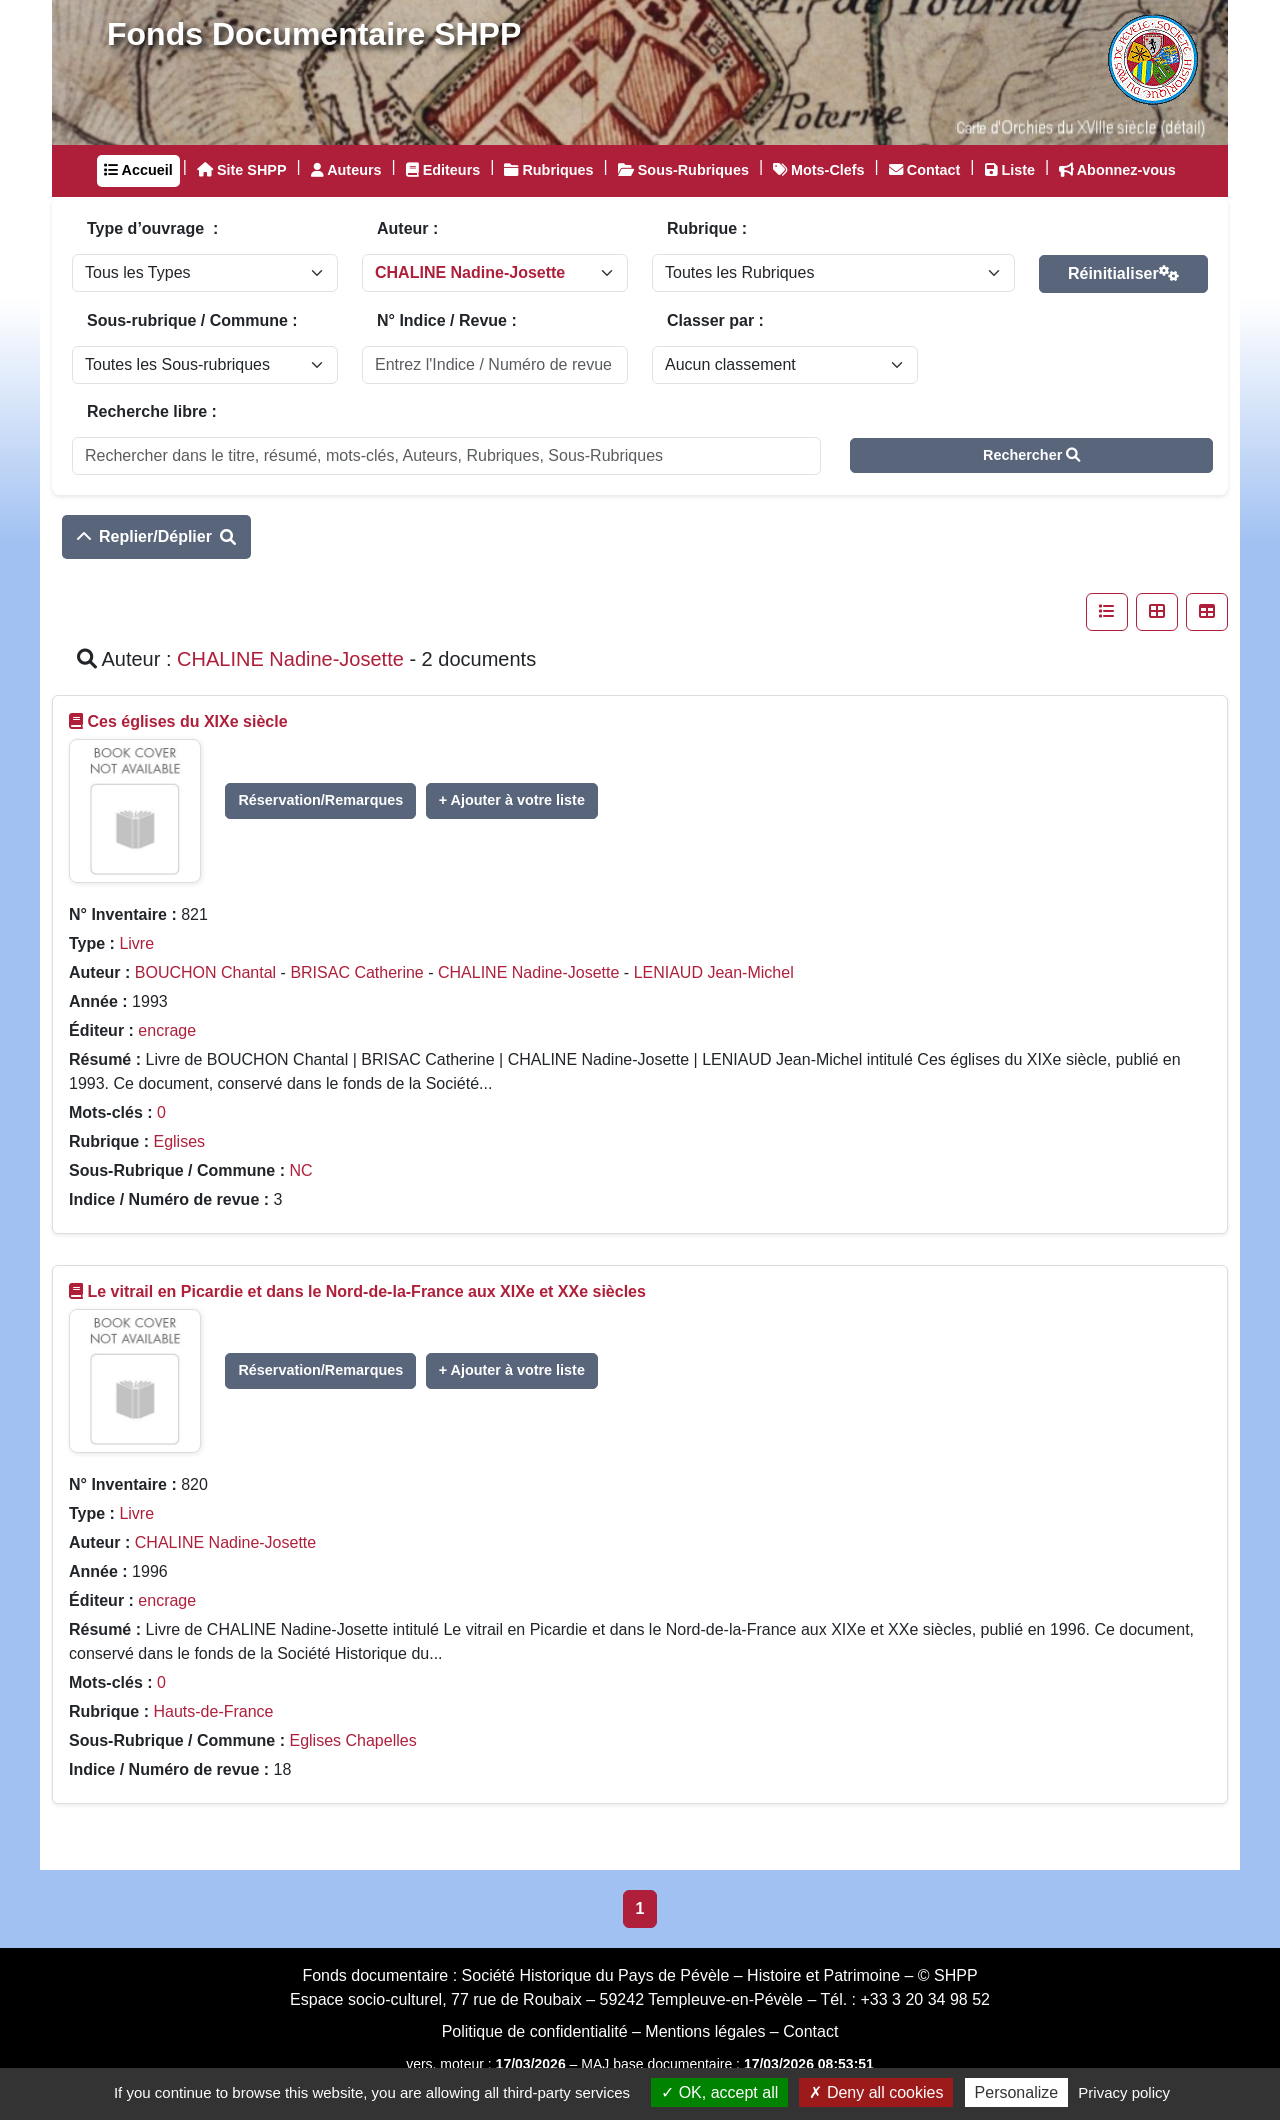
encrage (167, 1030)
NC (300, 1170)
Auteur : (407, 228)
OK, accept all (719, 2092)
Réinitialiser (1123, 273)
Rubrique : (707, 228)
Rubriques (548, 170)
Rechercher (1031, 455)
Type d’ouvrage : (152, 228)
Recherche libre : (152, 411)
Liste (1010, 170)
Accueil (138, 170)
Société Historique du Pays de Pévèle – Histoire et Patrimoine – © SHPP (720, 1975)
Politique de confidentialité (535, 2031)
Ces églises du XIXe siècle (187, 721)
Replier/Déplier (156, 536)
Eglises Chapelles (352, 1740)
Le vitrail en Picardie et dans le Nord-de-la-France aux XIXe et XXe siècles (366, 1291)
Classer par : (715, 320)
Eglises (179, 1141)
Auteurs (346, 170)
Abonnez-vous (1117, 170)
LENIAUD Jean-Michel (714, 972)
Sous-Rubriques (683, 170)
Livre (136, 943)
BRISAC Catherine (356, 972)
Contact (925, 170)
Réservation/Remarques (320, 800)
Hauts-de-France (213, 1711)
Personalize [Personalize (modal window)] (1017, 2092)
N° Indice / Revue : (447, 320)
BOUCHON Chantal (205, 972)
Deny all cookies (876, 2092)
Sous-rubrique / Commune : (192, 320)
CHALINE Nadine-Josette (528, 972)
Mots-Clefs (819, 170)
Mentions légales (705, 2031)
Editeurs (443, 170)
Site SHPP (242, 170)
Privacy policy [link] (1124, 2092)
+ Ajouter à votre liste (512, 800)
